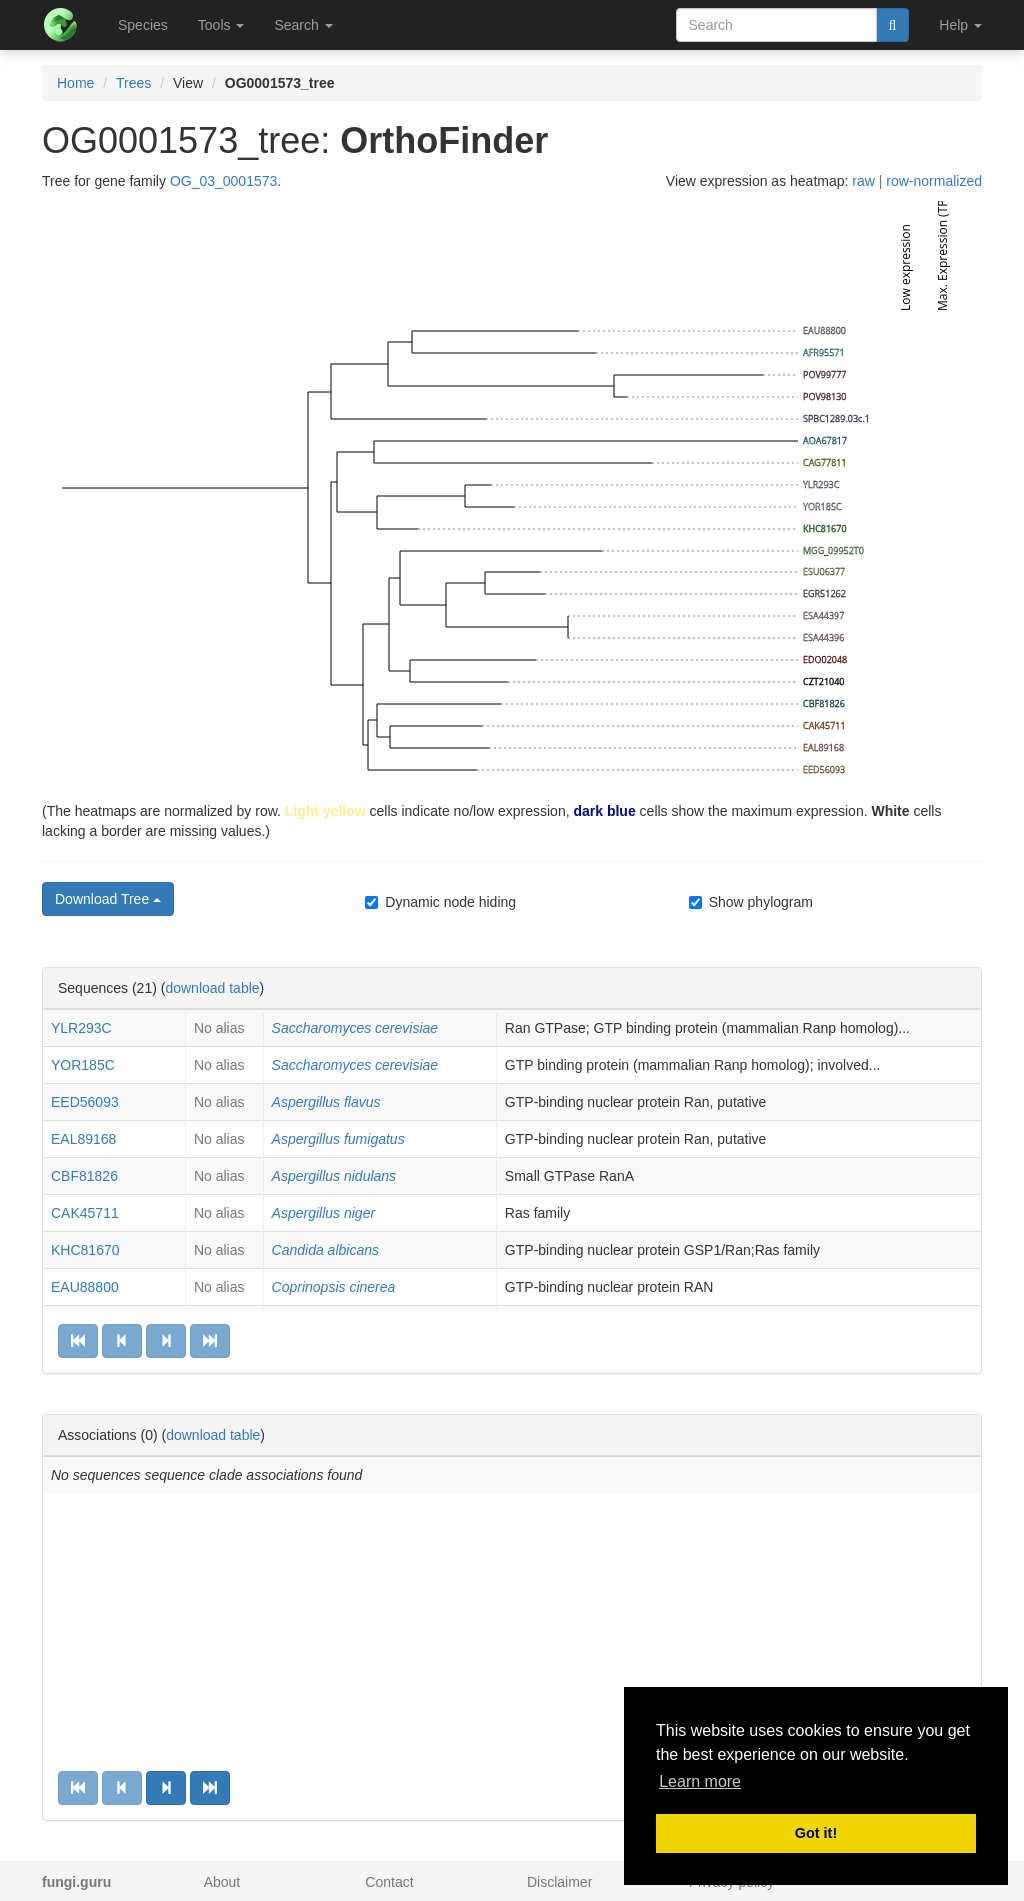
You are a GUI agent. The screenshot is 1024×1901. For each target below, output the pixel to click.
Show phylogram (751, 902)
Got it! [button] (816, 1833)
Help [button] (960, 25)
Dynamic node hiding (440, 902)
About (222, 1882)
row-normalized (934, 181)
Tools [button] (221, 25)
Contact (389, 1882)
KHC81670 (85, 1250)
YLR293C (81, 1028)
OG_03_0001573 (223, 181)
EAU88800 (85, 1287)
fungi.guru (76, 1882)
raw (863, 181)
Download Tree (108, 899)
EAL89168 (83, 1139)
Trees (133, 83)
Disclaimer (559, 1882)
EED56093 (85, 1102)
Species (143, 25)
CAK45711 (85, 1213)
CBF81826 (84, 1176)
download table (212, 988)
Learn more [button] (700, 1781)
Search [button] (303, 25)
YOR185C (83, 1065)
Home (75, 83)
